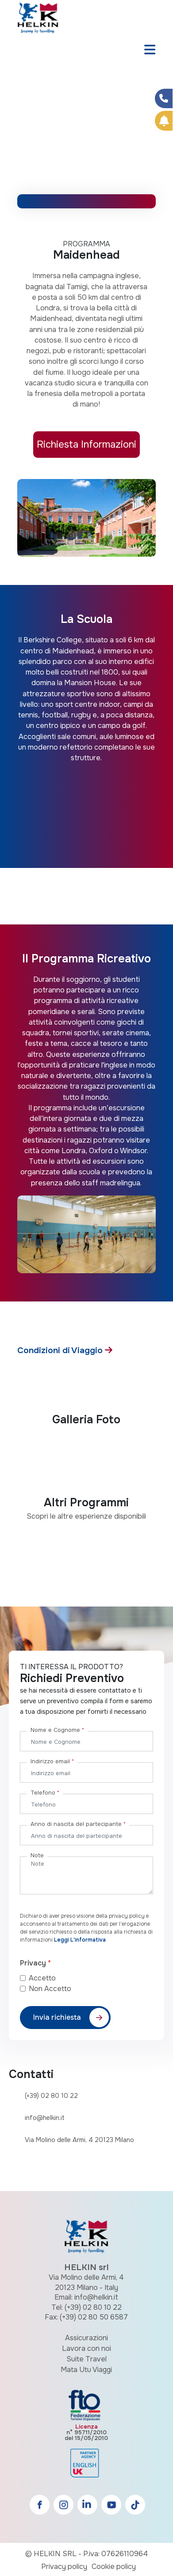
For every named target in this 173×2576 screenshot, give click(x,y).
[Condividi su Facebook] (164, 98)
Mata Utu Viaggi (86, 2369)
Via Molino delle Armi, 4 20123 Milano (79, 2140)
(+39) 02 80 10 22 (51, 2096)
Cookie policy (114, 2566)
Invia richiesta (57, 2017)
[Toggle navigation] (150, 50)
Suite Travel (86, 2359)
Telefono (45, 1792)
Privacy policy (64, 2566)
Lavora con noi (86, 2348)
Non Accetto (50, 1988)
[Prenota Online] (164, 121)
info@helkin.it (45, 2118)
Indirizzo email (52, 1761)
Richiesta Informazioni (86, 444)
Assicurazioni (86, 2337)
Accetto (49, 1978)
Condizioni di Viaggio (61, 1350)
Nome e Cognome (57, 1730)
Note (37, 1855)
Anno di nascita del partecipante (78, 1824)
